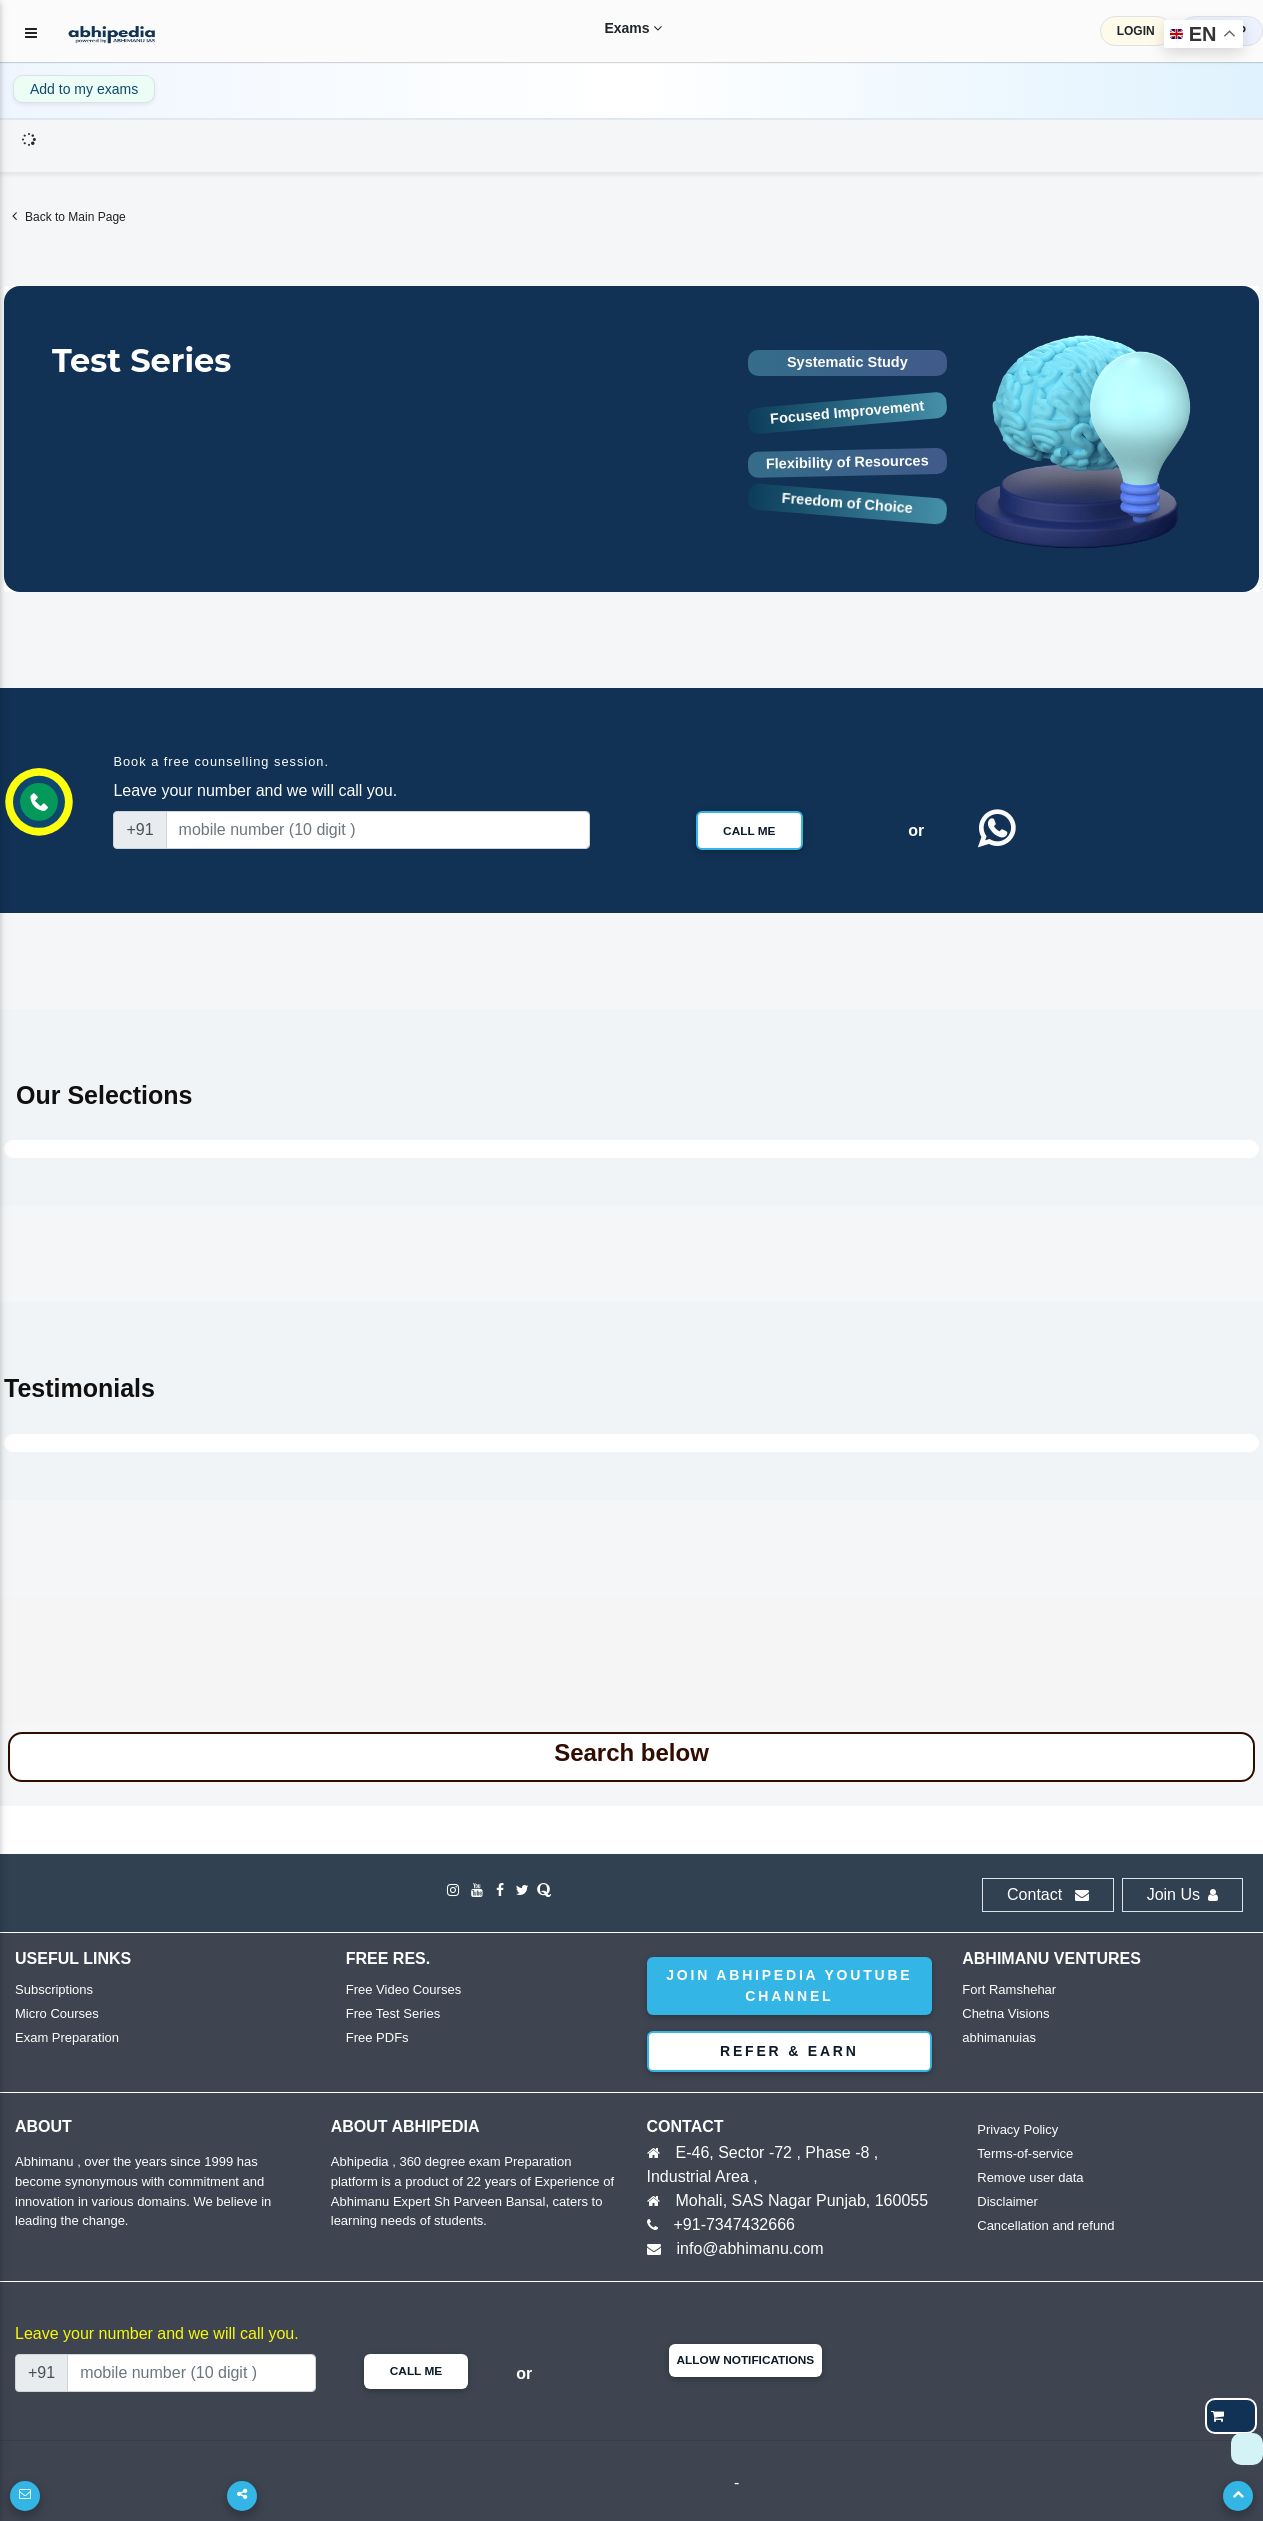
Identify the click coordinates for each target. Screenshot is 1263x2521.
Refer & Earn (789, 2051)
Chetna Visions (1005, 2013)
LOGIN (1136, 31)
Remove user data (1030, 2177)
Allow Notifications (746, 2360)
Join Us (1182, 1894)
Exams (618, 28)
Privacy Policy (1017, 2129)
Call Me (749, 831)
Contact (1048, 1894)
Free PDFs (377, 2037)
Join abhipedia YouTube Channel (789, 1985)
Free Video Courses (403, 1989)
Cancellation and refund (1045, 2225)
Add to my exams (84, 89)
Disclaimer (1007, 2201)
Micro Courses (57, 2013)
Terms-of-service (1025, 2153)
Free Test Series (393, 2013)
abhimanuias (999, 2037)
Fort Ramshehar (1009, 1989)
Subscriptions (54, 1989)
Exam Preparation (67, 2037)
